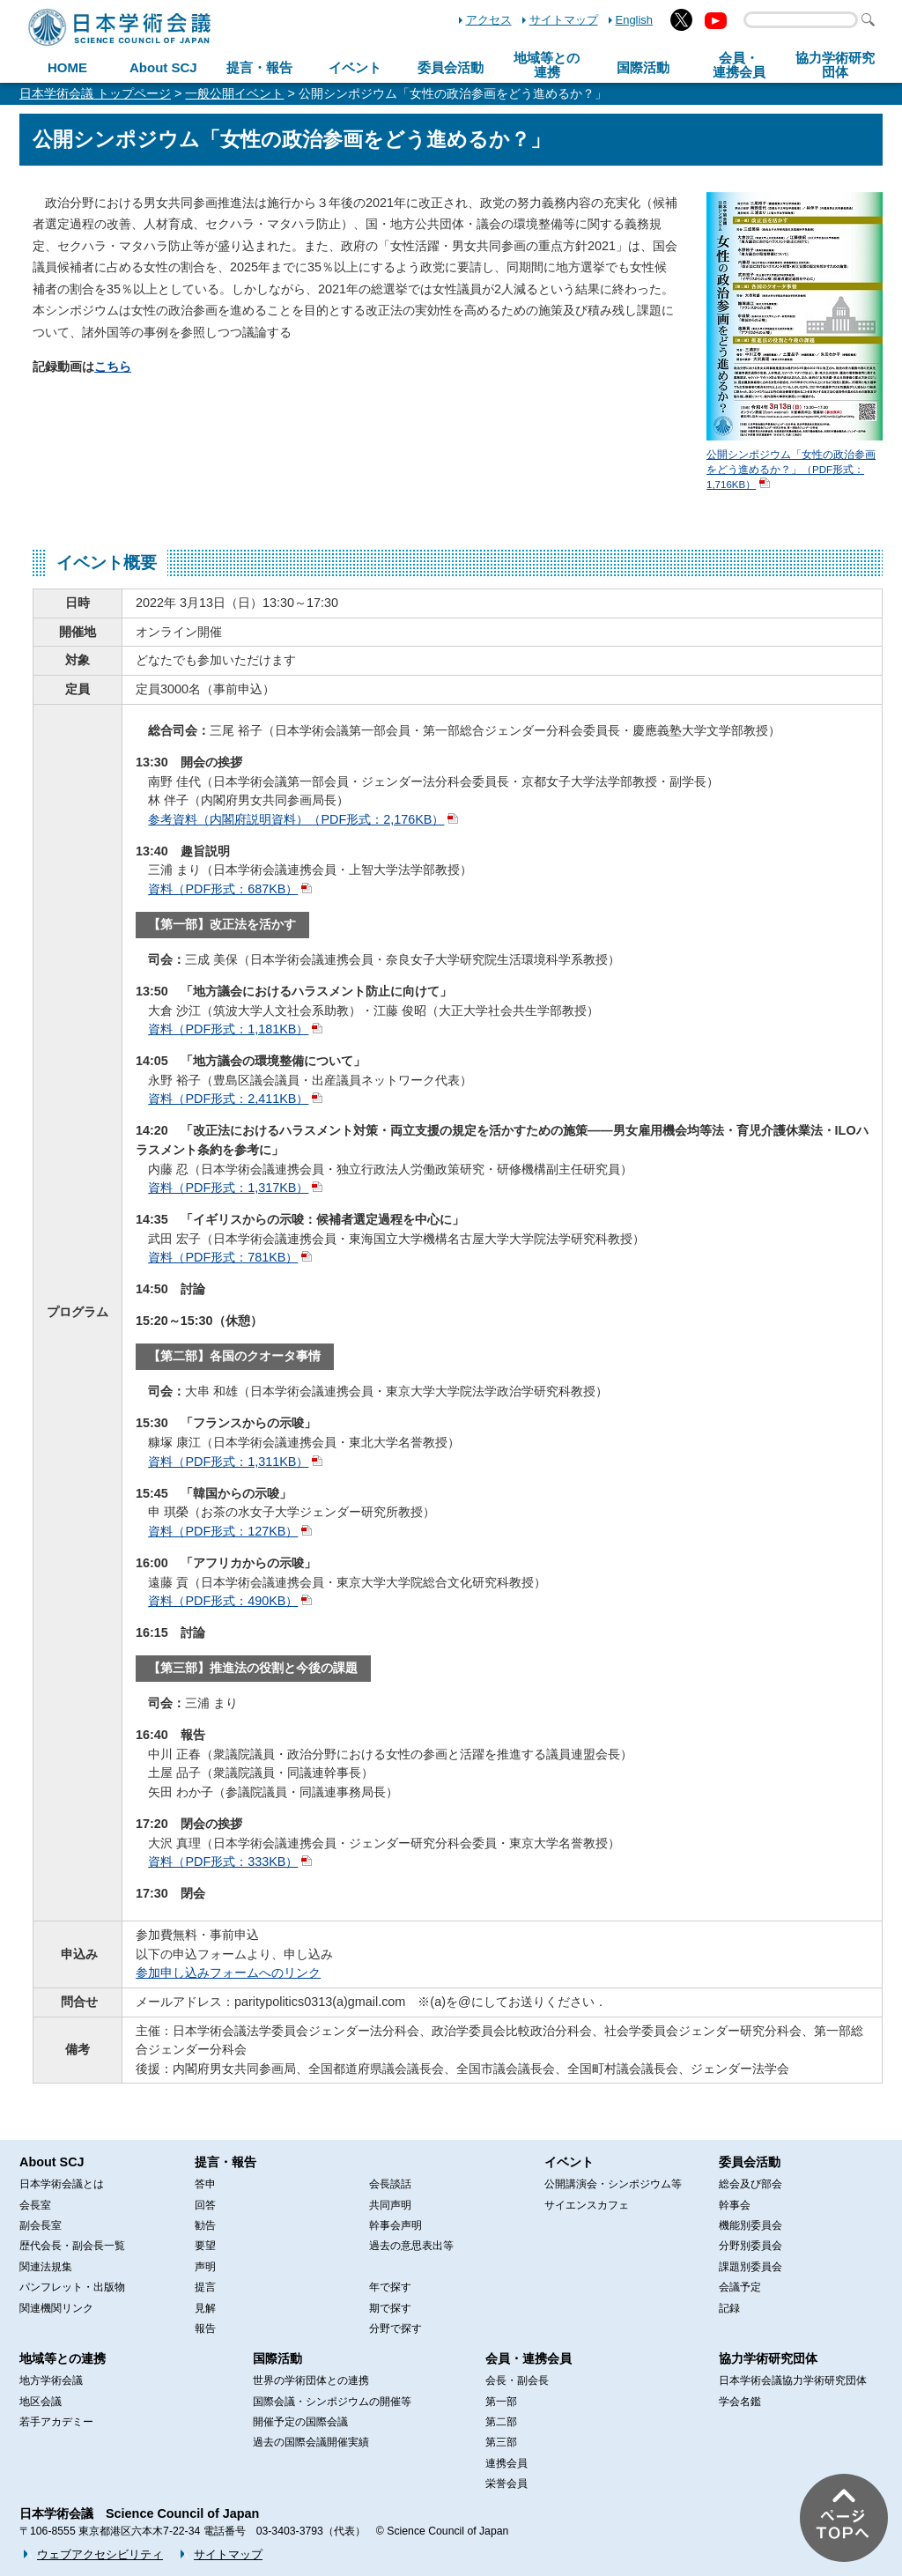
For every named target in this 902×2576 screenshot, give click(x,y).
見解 (205, 2308)
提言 (205, 2287)
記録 (729, 2308)
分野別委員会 (750, 2245)
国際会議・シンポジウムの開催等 (332, 2401)
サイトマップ (563, 19)
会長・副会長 (517, 2380)
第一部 (501, 2401)
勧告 (205, 2225)
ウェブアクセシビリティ (100, 2554)
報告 (205, 2328)
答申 (205, 2184)
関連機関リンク (56, 2308)
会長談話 (390, 2184)
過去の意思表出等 (411, 2245)
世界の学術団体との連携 (311, 2380)
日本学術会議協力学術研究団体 (793, 2380)
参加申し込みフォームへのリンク (228, 1972)
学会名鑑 (740, 2401)
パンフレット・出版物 (72, 2287)
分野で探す (395, 2328)
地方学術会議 (51, 2380)
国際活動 (643, 67)
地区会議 (40, 2401)
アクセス (489, 19)
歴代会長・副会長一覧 (72, 2245)
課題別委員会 (750, 2267)
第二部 (501, 2422)
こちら (112, 366)
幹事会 (734, 2205)
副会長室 (40, 2225)
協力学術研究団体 (768, 2358)
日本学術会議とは (61, 2184)
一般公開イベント (234, 93)
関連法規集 (45, 2267)
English (634, 19)
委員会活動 (451, 67)
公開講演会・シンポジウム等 (613, 2184)
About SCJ (163, 67)
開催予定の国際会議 (300, 2422)
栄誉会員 (506, 2483)
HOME (67, 67)
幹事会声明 (395, 2225)
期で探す (390, 2308)
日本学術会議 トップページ (95, 93)
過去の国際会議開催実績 (311, 2442)
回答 (205, 2205)
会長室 (35, 2205)
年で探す (390, 2287)
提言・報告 (259, 67)
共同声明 (390, 2205)
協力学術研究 (835, 65)
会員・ (739, 65)
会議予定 (740, 2287)
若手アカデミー (56, 2422)
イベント (355, 67)
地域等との (547, 65)
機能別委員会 (750, 2225)
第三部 (501, 2442)
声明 (205, 2267)
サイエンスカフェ (586, 2205)
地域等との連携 (62, 2358)
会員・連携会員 (528, 2358)
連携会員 (506, 2463)
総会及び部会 (750, 2184)
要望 (205, 2245)
